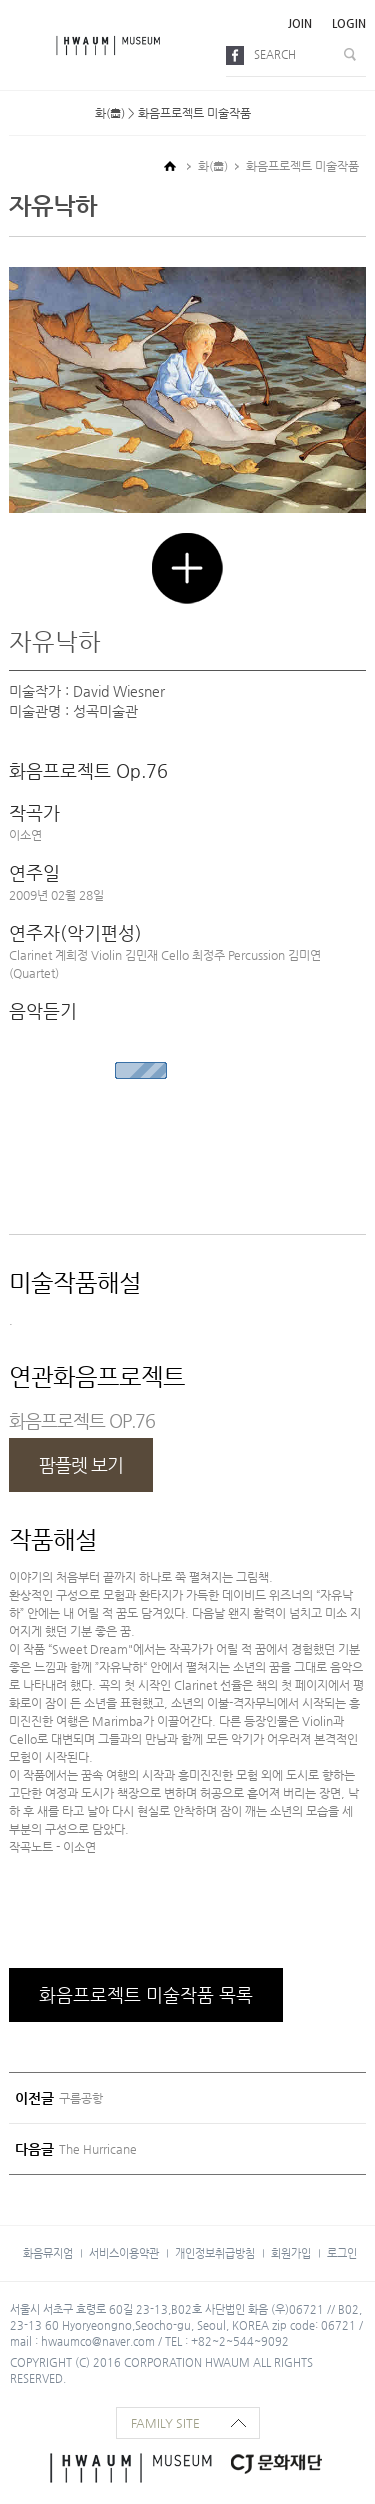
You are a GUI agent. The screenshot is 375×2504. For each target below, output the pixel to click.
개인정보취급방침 (215, 2253)
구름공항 (81, 2098)
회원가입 (291, 2253)
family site (165, 2423)
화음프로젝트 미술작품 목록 (146, 1994)
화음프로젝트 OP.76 (82, 1420)
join (300, 23)
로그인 (342, 2253)
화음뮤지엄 (48, 2253)
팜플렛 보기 (81, 1464)
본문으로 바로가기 (0, 0)
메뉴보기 (28, 45)
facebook (238, 55)
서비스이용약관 (124, 2253)
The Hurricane (98, 2149)
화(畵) (213, 166)
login (349, 23)
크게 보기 (187, 568)
